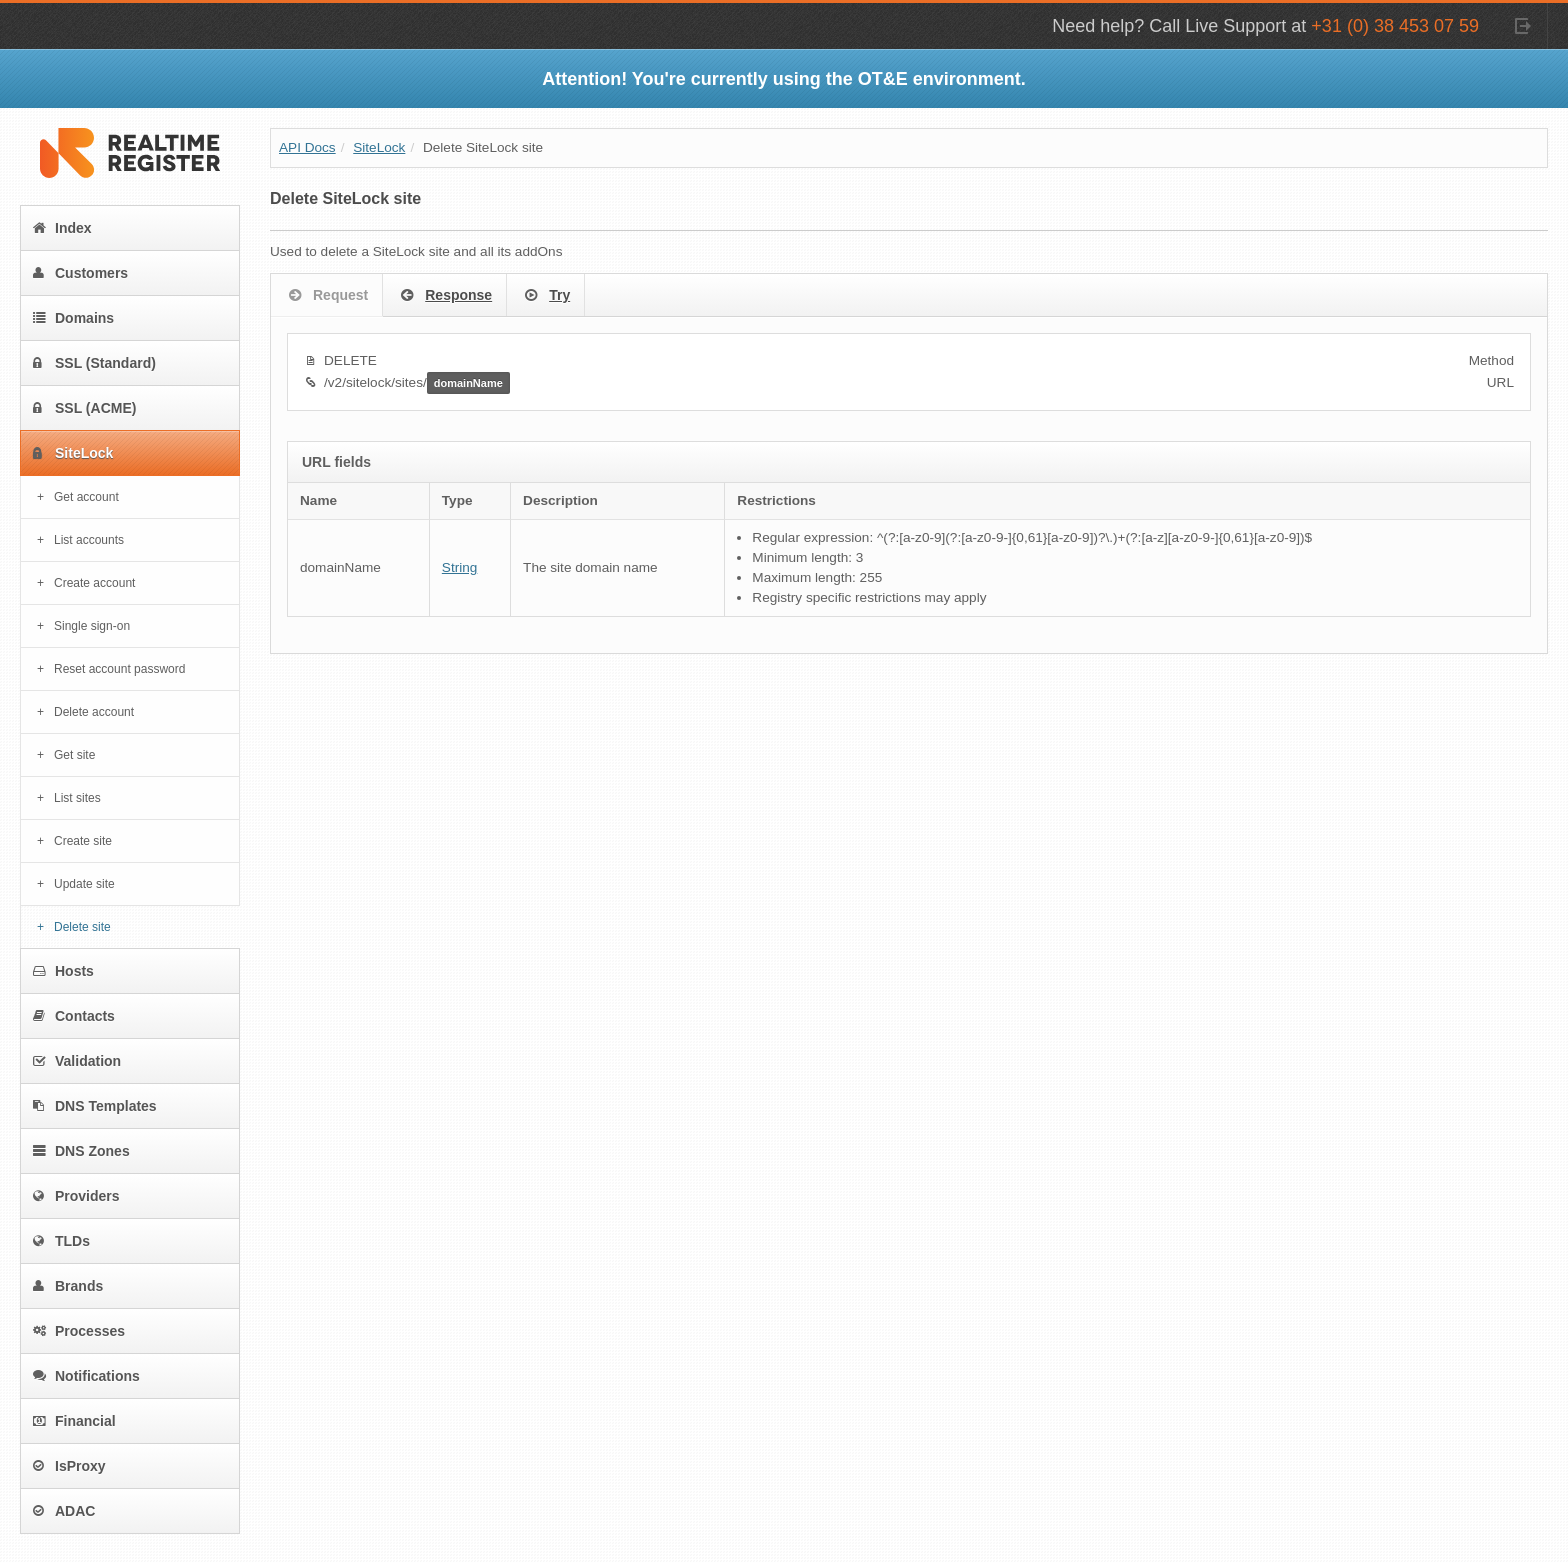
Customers (80, 273)
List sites (77, 798)
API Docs (307, 147)
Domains (73, 318)
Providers (76, 1196)
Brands (68, 1286)
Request (326, 296)
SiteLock (73, 453)
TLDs (61, 1241)
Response (444, 296)
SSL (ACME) (84, 408)
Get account (86, 497)
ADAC (64, 1511)
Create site (83, 841)
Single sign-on (92, 626)
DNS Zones (81, 1151)
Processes (79, 1331)
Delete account (94, 712)
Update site (84, 884)
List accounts (89, 540)
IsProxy (69, 1466)
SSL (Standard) (94, 363)
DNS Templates (95, 1106)
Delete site (82, 927)
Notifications (86, 1376)
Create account (94, 583)
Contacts (74, 1016)
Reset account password (119, 669)
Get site (74, 755)
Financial (74, 1421)
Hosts (63, 971)
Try (545, 296)
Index (62, 228)
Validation (77, 1061)
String (460, 567)
